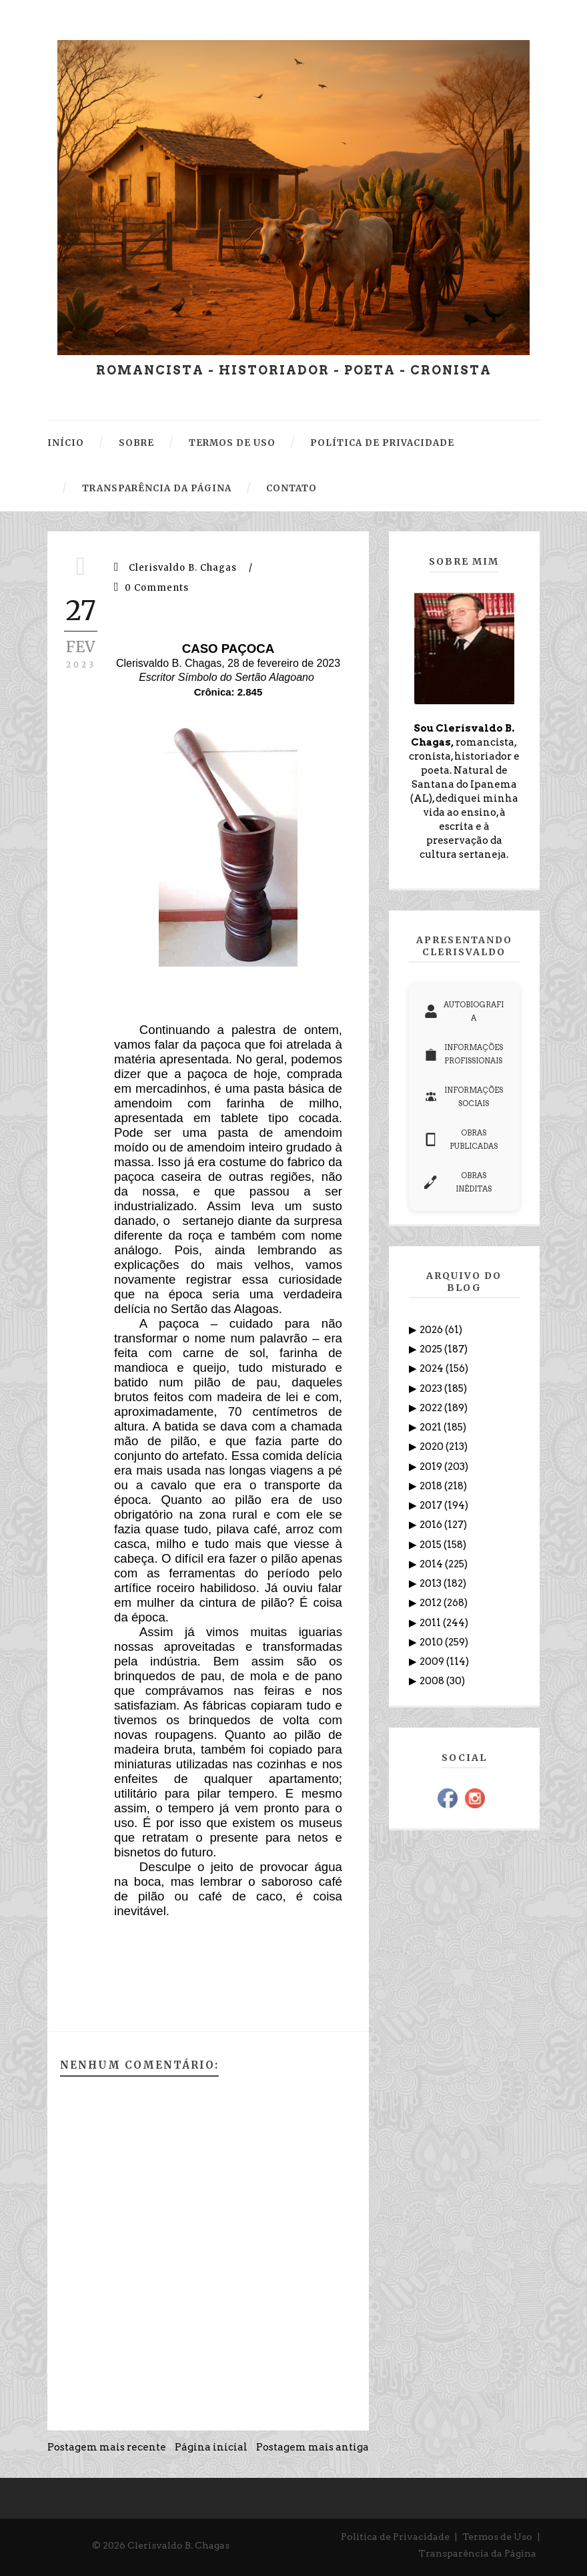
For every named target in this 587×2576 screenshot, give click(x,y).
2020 (433, 1447)
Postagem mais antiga (312, 2447)
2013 (432, 1583)
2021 (432, 1427)
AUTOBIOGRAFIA (464, 1011)
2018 (432, 1486)
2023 (432, 1388)
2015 (432, 1545)
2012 (432, 1603)
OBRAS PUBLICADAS (461, 1139)
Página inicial (211, 2447)
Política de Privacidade (395, 2536)
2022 (432, 1408)
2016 (432, 1525)
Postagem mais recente (106, 2447)
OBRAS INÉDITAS (458, 1182)
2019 (432, 1467)
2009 (433, 1661)
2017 (432, 1505)
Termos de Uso (497, 2536)
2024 (433, 1368)
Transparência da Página (477, 2553)
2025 (432, 1349)
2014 (432, 1564)
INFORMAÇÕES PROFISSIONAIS (463, 1054)
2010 (432, 1642)
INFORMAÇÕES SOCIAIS (463, 1096)
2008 (433, 1681)
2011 (431, 1623)
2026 (432, 1330)
